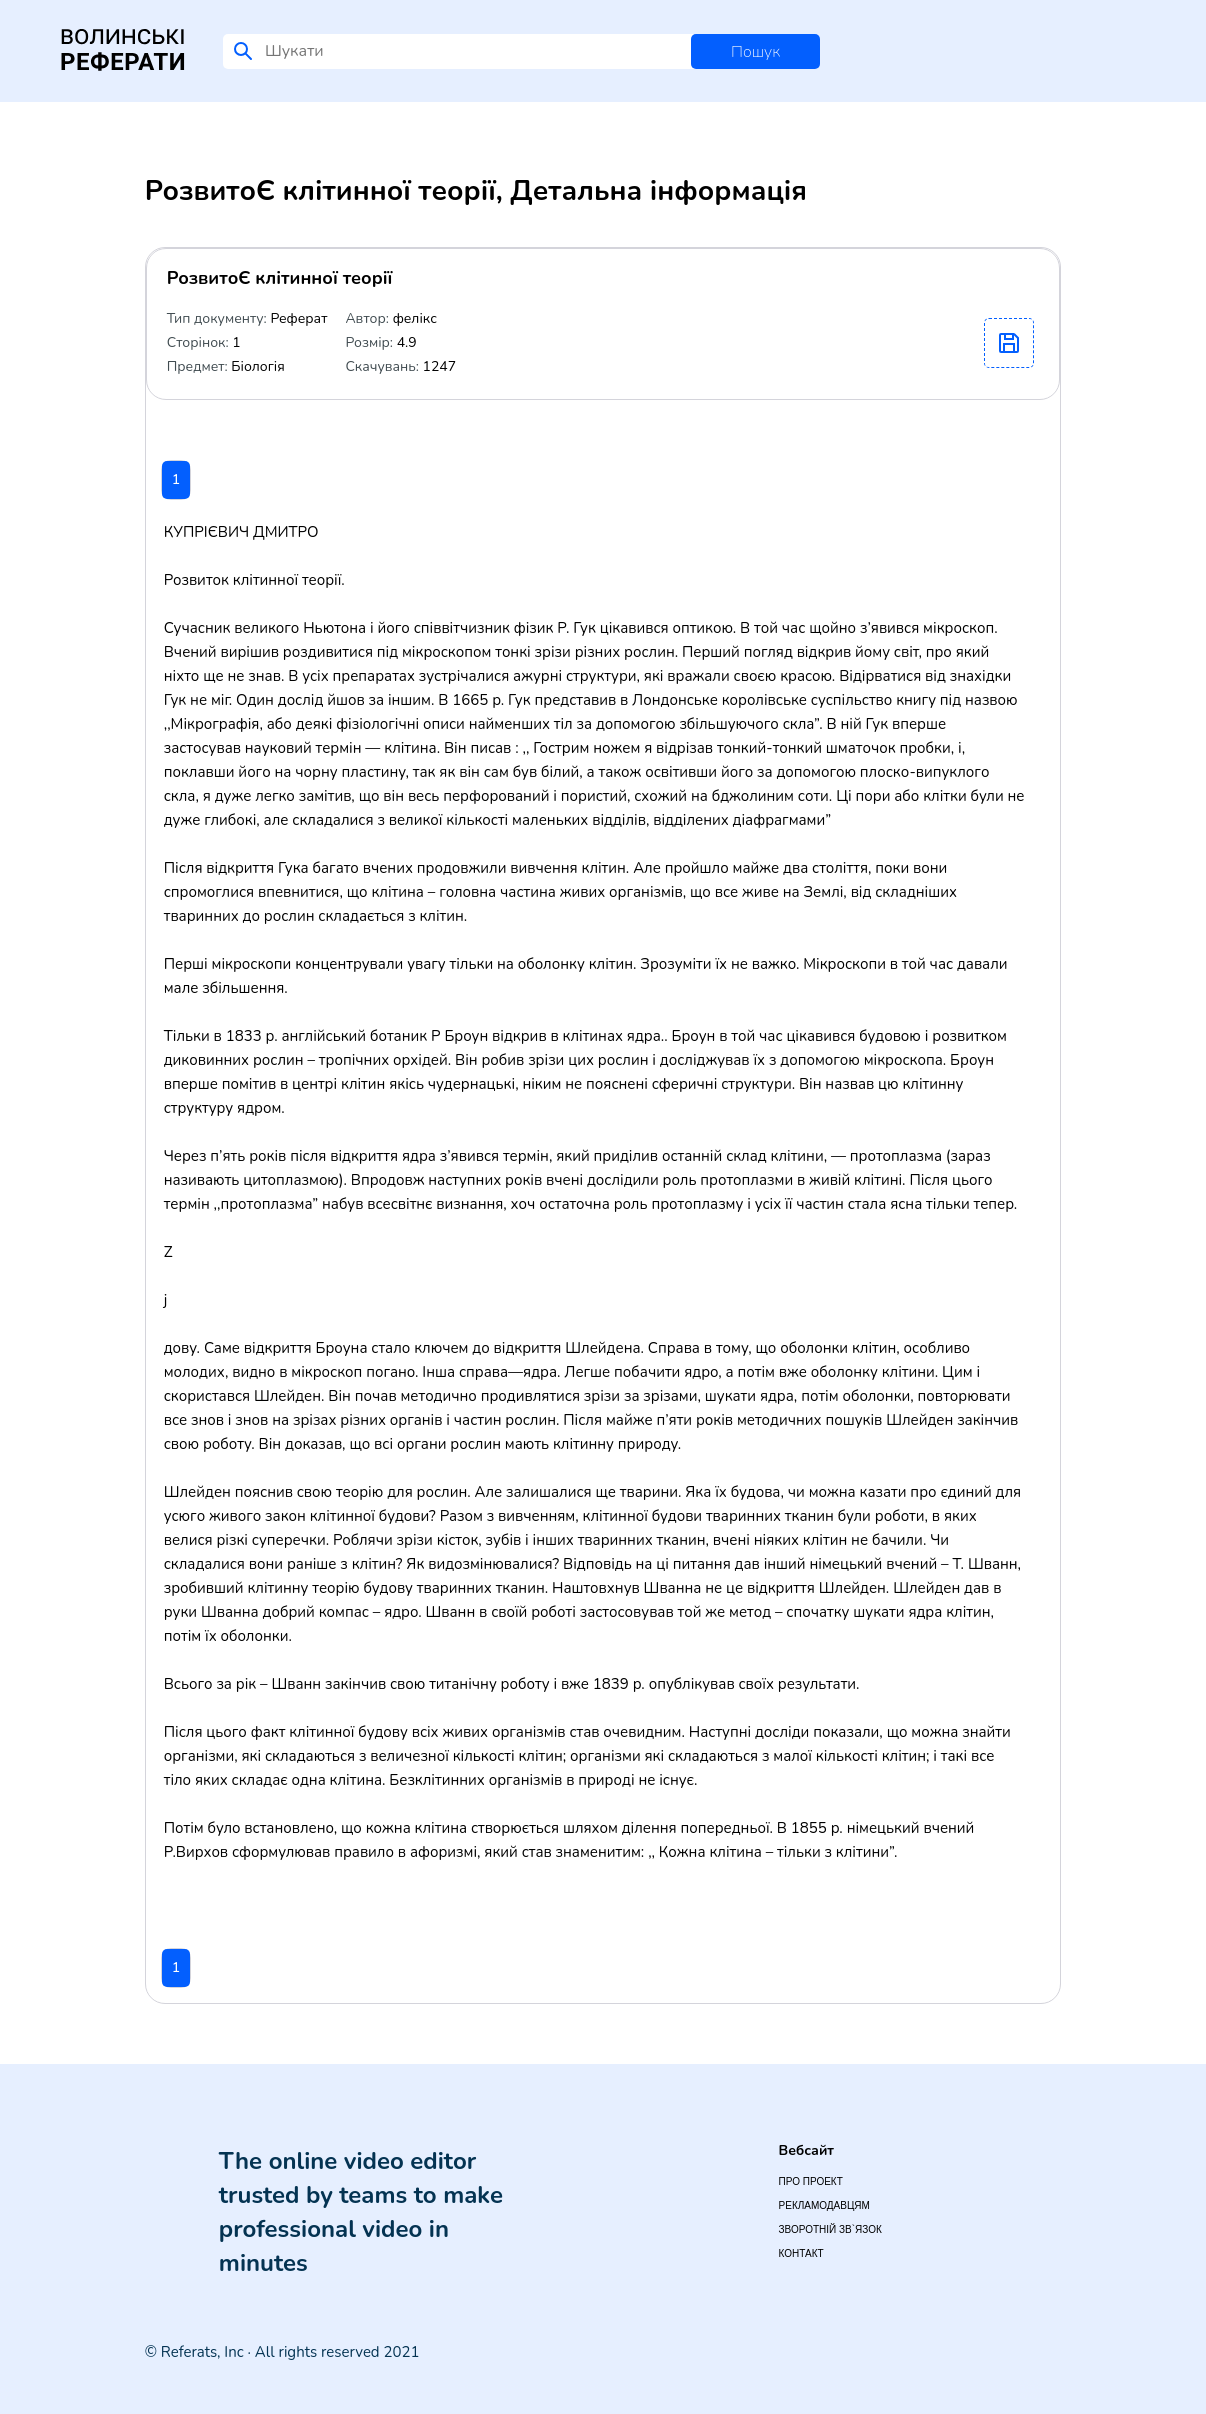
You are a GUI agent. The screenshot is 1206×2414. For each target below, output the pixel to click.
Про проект (811, 2181)
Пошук (755, 52)
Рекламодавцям (824, 2205)
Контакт (801, 2253)
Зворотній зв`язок (830, 2229)
